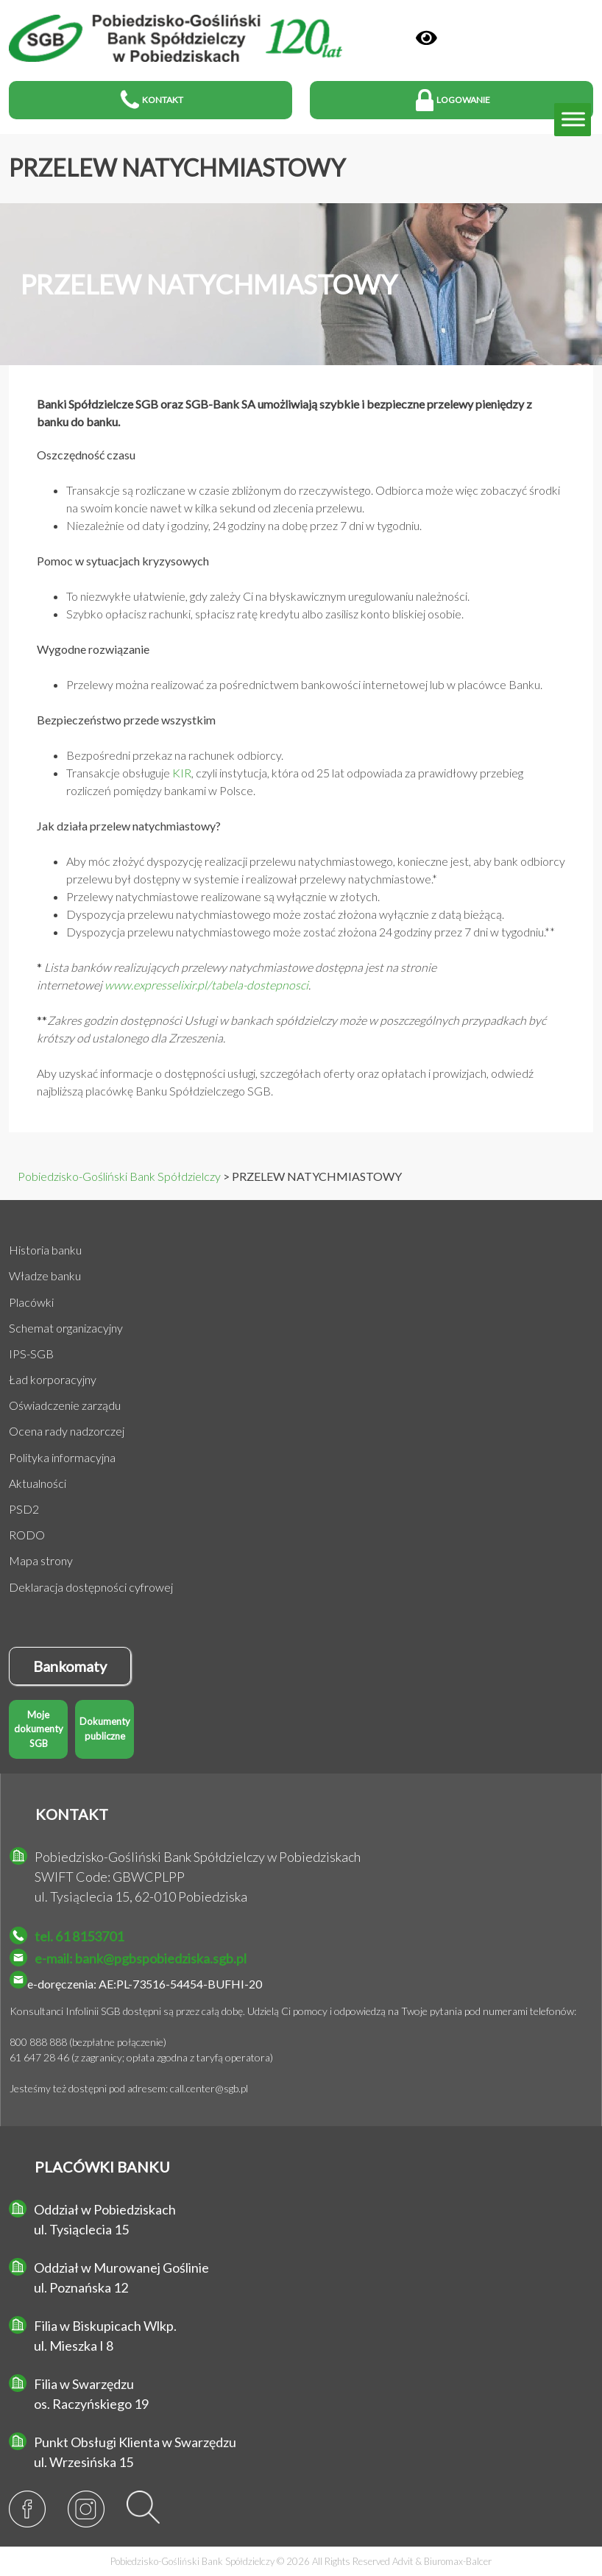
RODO (27, 1535)
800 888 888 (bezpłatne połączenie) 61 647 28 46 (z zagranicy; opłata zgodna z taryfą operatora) (141, 2050)
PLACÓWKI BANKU (102, 2167)
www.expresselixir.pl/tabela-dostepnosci (206, 985)
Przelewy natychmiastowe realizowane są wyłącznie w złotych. (223, 896)
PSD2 (24, 1509)
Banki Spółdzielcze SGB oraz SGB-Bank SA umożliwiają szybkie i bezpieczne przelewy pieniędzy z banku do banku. (284, 412)
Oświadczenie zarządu (65, 1405)
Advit (402, 2561)
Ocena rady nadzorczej (66, 1431)
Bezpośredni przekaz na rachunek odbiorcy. (174, 755)
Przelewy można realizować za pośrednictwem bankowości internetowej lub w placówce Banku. (304, 684)
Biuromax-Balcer (458, 2561)
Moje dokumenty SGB (38, 1729)
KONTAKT (71, 1814)
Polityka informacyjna (62, 1457)
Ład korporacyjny (52, 1379)
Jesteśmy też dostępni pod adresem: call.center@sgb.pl (129, 2088)
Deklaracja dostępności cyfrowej (91, 1587)
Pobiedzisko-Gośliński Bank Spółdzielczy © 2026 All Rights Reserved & (301, 2561)
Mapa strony (41, 1560)
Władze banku (45, 1275)
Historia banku (45, 1250)
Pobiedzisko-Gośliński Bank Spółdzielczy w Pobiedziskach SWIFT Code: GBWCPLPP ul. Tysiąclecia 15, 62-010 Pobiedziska (198, 1877)
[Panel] (426, 37)
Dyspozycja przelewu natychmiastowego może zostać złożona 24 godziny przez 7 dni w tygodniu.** (310, 932)
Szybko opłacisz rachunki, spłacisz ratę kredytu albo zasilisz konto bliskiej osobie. (265, 614)
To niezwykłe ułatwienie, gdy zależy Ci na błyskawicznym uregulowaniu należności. (268, 596)
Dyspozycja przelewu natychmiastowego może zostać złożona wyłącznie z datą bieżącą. (285, 914)
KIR (181, 773)
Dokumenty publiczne (104, 1728)
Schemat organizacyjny (66, 1328)
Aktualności (37, 1483)
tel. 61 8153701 (79, 1936)
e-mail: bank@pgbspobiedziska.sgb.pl (141, 1958)
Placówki (31, 1302)
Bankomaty (70, 1666)
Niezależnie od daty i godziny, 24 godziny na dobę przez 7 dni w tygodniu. (244, 525)
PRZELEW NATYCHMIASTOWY (177, 167)
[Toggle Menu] (573, 120)
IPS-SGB (31, 1354)
